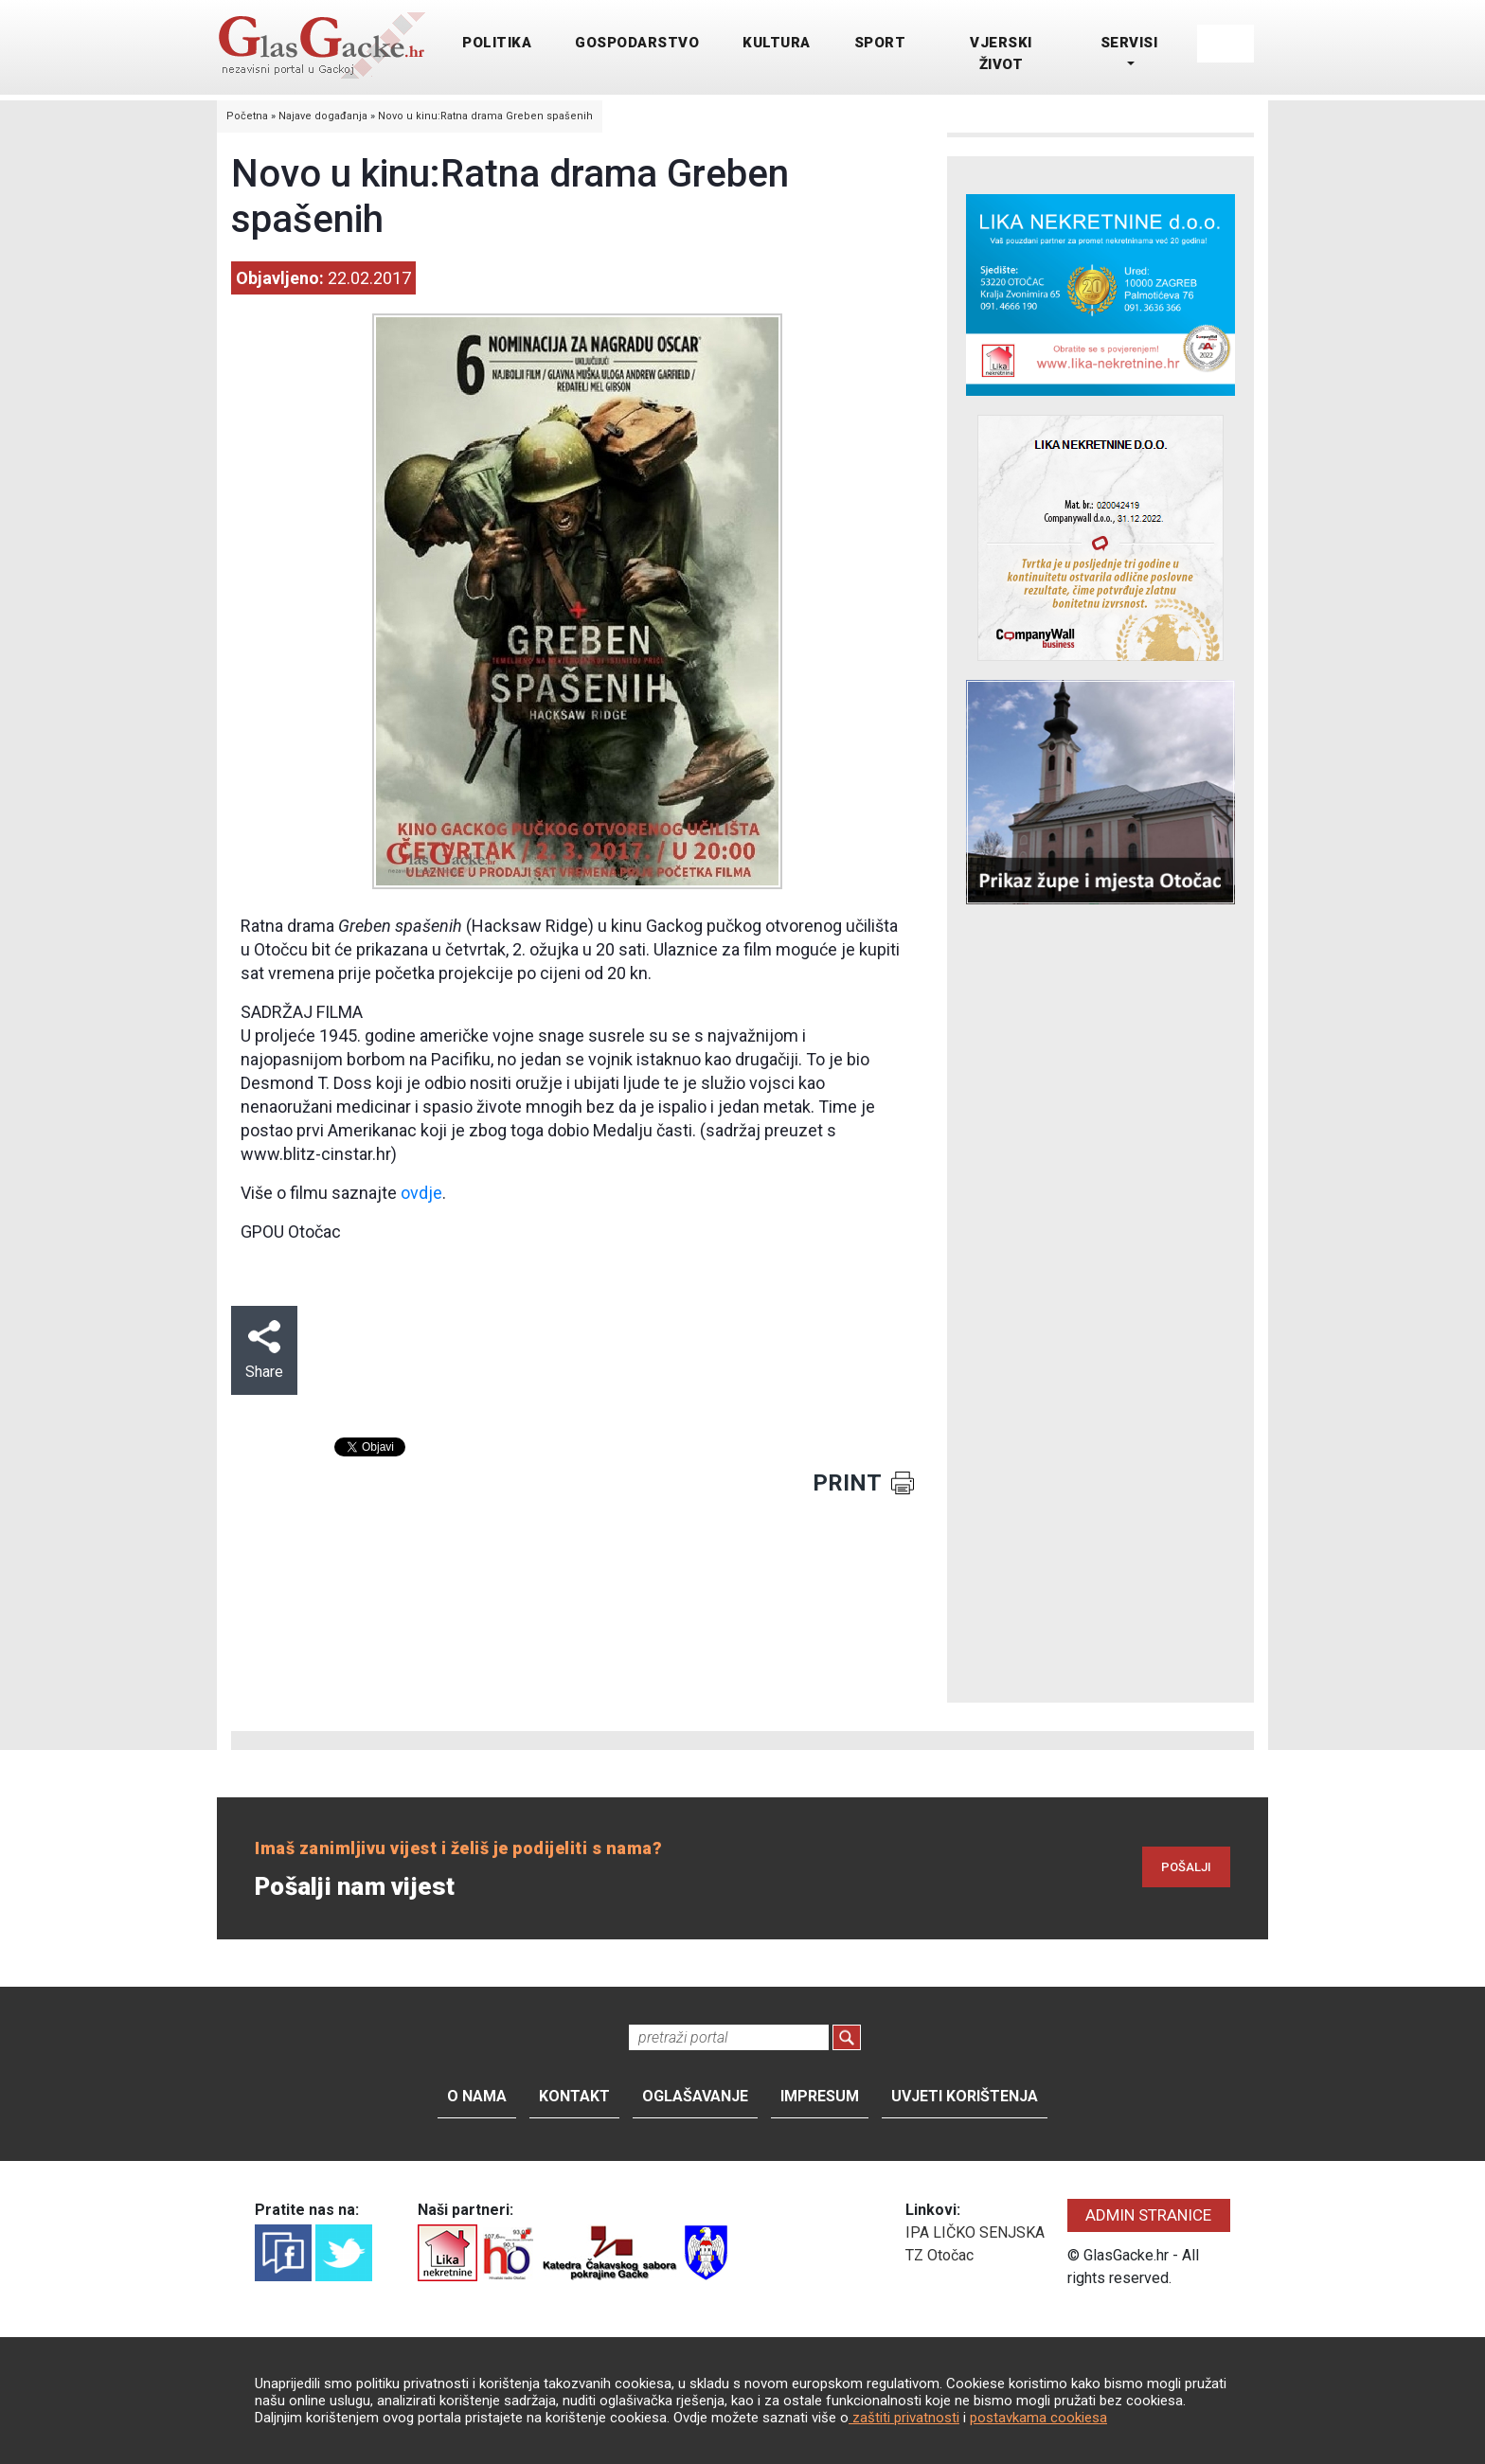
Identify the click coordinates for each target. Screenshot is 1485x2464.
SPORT (880, 42)
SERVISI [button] (1129, 42)
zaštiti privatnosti (904, 2417)
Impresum (819, 2096)
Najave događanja (322, 116)
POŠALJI (1186, 1867)
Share (264, 1350)
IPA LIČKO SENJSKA (975, 2232)
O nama (477, 2096)
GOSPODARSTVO (637, 42)
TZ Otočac (939, 2255)
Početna (247, 116)
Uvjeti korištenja (964, 2096)
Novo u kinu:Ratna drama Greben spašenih (485, 116)
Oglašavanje (695, 2096)
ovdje (421, 1193)
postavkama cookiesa (1038, 2417)
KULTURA (776, 42)
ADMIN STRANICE (1148, 2214)
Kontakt (574, 2096)
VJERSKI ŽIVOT (1001, 53)
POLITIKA (496, 42)
